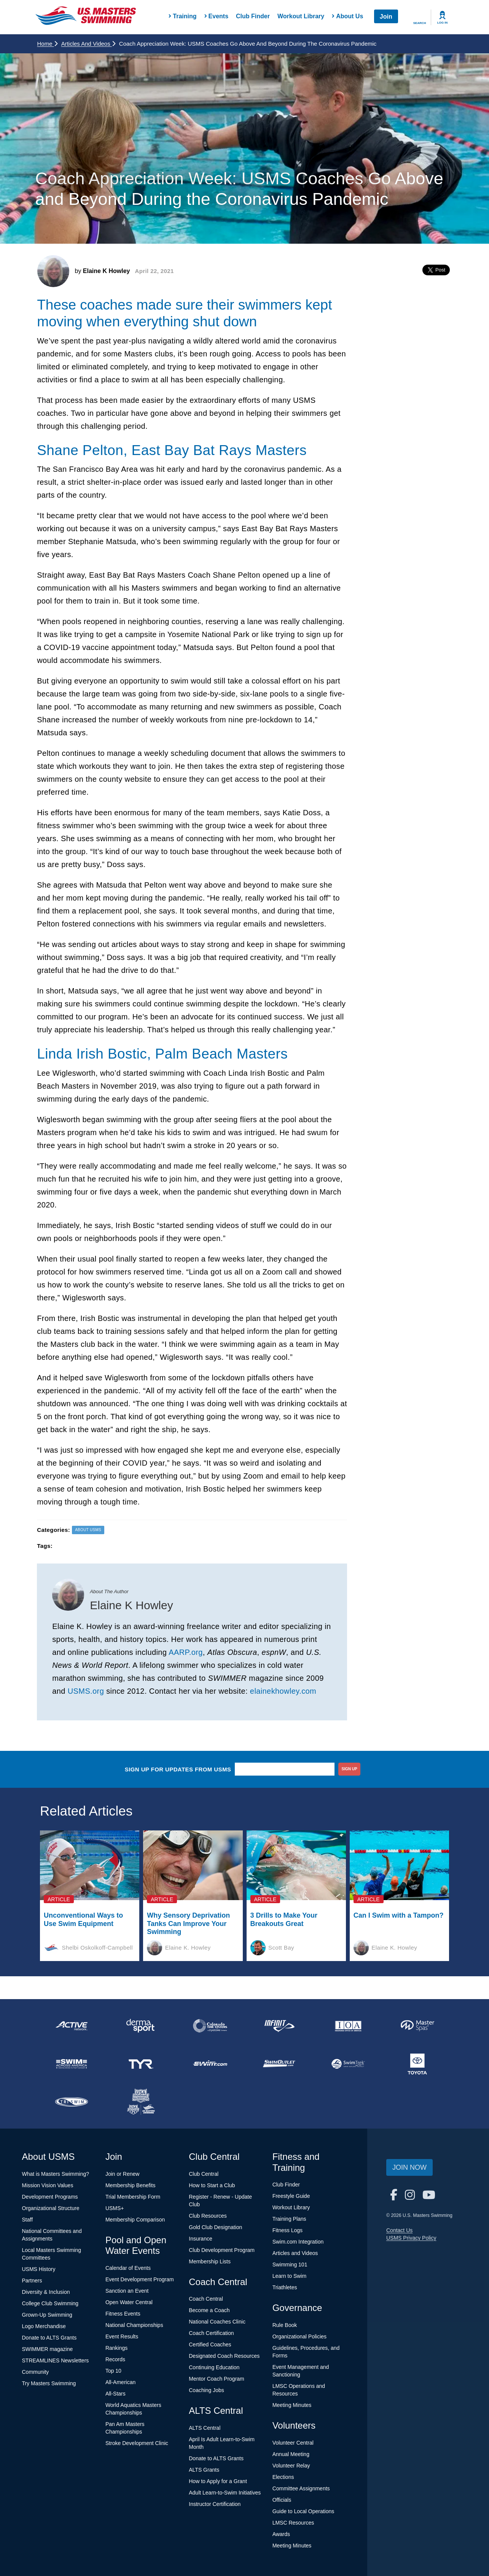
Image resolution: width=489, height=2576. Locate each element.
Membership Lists (210, 2261)
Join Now (409, 2167)
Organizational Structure (51, 2208)
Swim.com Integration (298, 2242)
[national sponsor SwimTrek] (348, 2064)
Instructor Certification (215, 2504)
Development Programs (50, 2197)
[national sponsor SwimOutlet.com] (279, 2064)
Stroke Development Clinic (136, 2443)
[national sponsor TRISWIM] (72, 2102)
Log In (442, 22)
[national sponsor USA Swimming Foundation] (141, 2102)
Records (115, 2359)
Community (35, 2372)
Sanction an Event (127, 2291)
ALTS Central (204, 2428)
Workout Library (300, 16)
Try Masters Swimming (49, 2383)
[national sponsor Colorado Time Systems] (210, 2026)
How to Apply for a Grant (218, 2481)
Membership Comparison (135, 2220)
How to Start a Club (212, 2185)
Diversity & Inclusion (46, 2292)
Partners (32, 2280)
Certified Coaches (210, 2344)
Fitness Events (122, 2314)
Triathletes (284, 2287)
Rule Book (284, 2325)
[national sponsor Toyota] (417, 2064)
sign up (349, 1769)
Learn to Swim (289, 2276)
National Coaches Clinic (217, 2322)
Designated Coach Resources (224, 2356)
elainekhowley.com (283, 1691)
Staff (27, 2220)
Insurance (200, 2239)
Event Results (121, 2336)
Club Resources (208, 2216)
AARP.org (186, 1652)
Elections (283, 2477)
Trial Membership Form (132, 2197)
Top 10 (113, 2371)
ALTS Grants (204, 2470)
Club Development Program (222, 2250)
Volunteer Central (293, 2443)
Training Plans (289, 2219)
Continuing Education (214, 2367)
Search (419, 23)
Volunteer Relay (291, 2466)
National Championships (134, 2325)
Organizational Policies (299, 2336)
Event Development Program (139, 2279)
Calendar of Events (128, 2268)
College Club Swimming (50, 2303)
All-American (120, 2382)
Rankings (116, 2348)
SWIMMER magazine (47, 2349)
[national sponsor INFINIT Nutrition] (279, 2026)
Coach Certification (211, 2333)
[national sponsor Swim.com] (210, 2064)
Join (386, 16)
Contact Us (399, 2230)
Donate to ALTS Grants (49, 2338)
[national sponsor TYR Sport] (141, 2064)
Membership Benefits (130, 2185)
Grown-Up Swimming (47, 2315)
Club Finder (253, 16)
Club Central (203, 2174)
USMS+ (114, 2208)
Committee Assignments (301, 2488)
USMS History (39, 2269)
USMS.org (86, 1691)
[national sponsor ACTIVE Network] (72, 2026)
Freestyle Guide (291, 2196)
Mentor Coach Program (216, 2379)
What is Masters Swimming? (55, 2174)
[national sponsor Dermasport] (141, 2026)
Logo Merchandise (44, 2326)
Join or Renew (122, 2174)
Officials (281, 2500)
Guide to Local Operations (303, 2511)
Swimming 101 (289, 2264)
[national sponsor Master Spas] (417, 2026)
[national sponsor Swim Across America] (72, 2064)
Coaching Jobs (206, 2390)
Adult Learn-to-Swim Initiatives (225, 2493)
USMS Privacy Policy (411, 2238)
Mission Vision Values (47, 2185)
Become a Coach (209, 2310)
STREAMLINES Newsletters (55, 2360)
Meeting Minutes (292, 2405)
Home (47, 43)
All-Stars (115, 2394)
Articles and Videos (88, 43)
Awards (281, 2534)
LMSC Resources (293, 2523)
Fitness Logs (287, 2230)
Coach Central (206, 2299)
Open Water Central (129, 2302)
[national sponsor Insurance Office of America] (348, 2026)
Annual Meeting (290, 2454)
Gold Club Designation (215, 2227)
